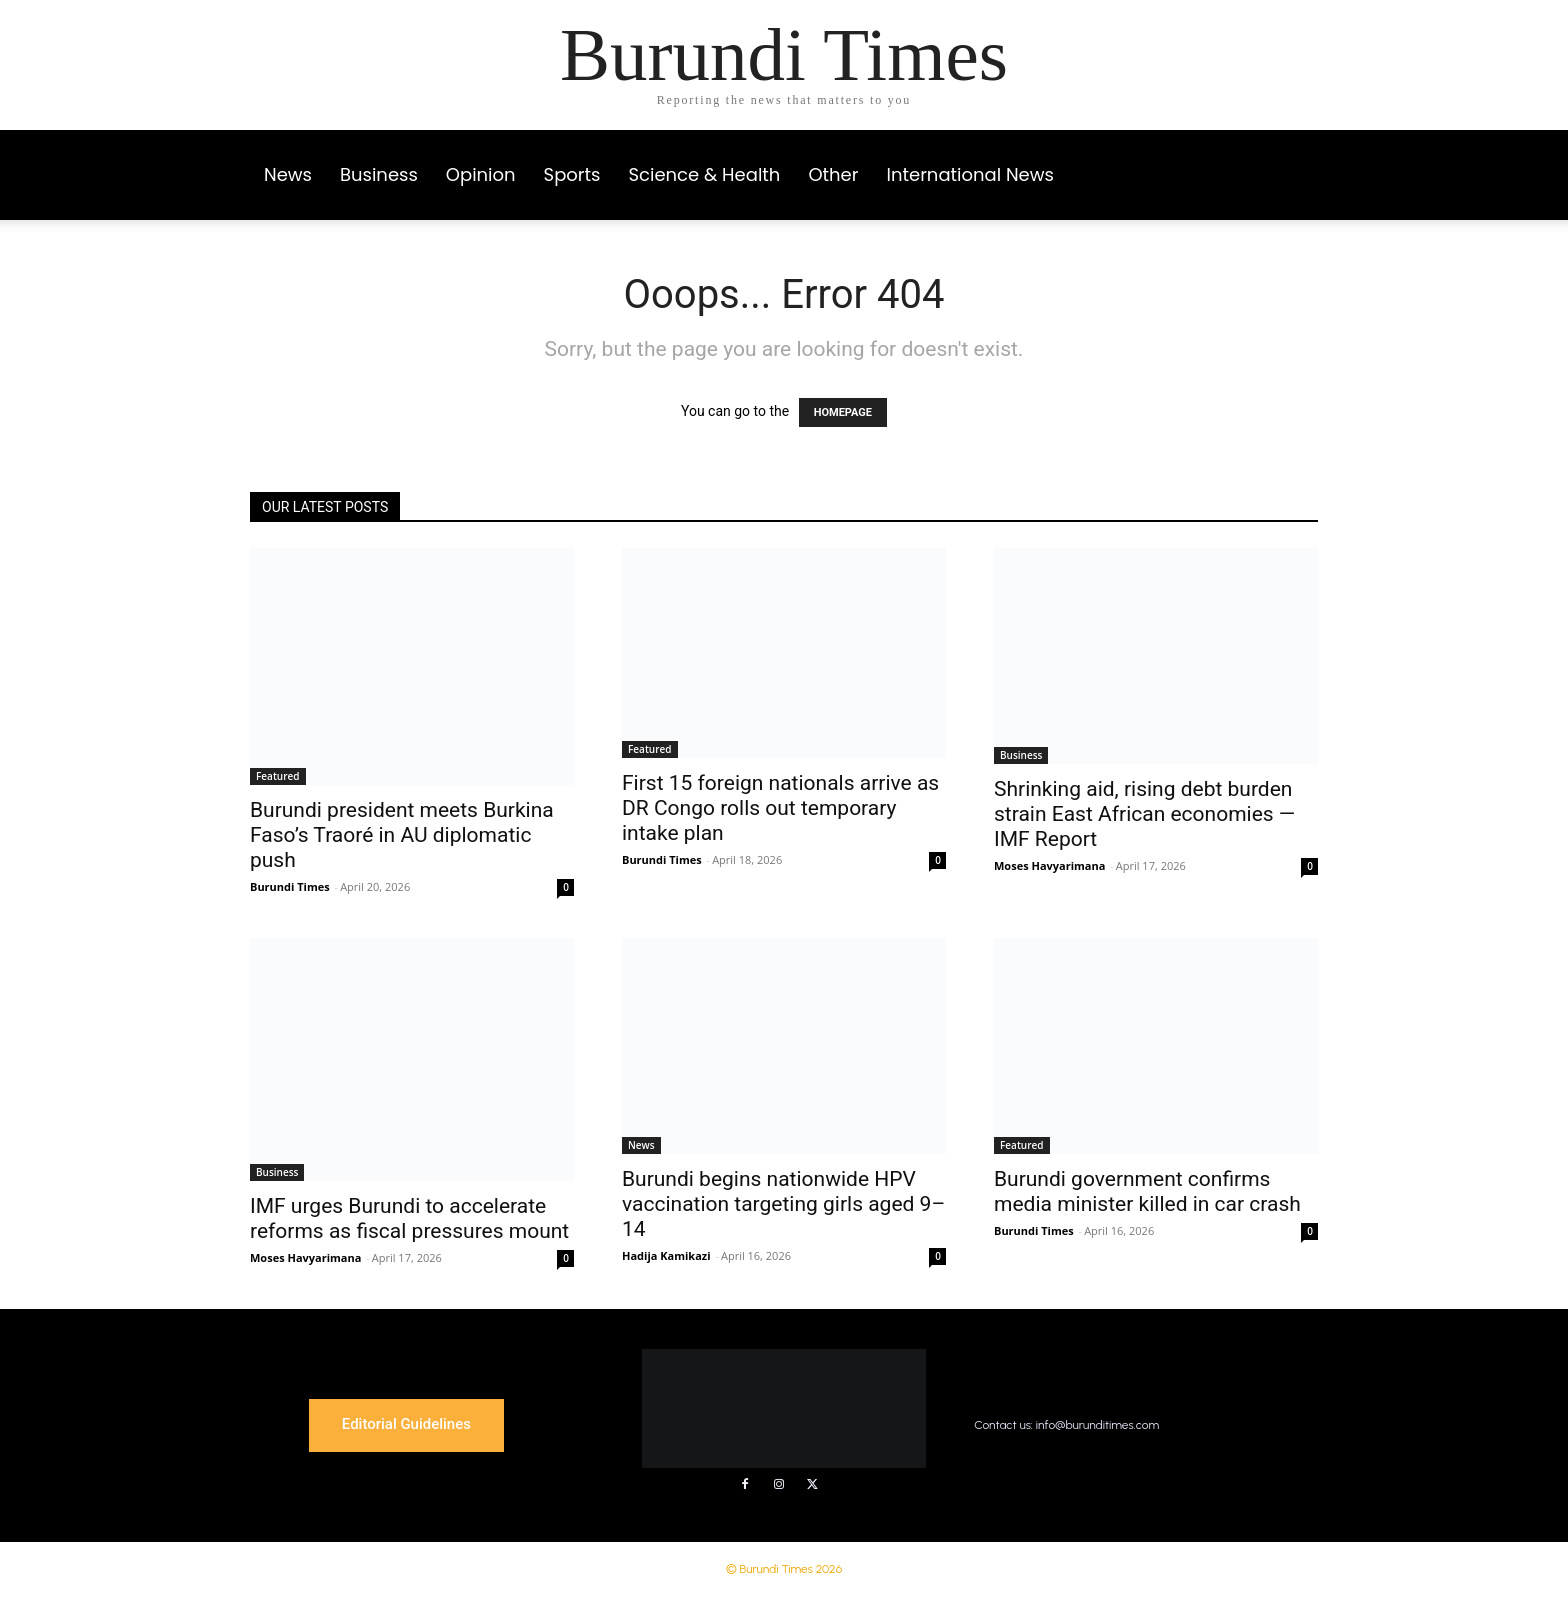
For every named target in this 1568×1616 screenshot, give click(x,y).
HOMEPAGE (843, 412)
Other (833, 174)
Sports (572, 174)
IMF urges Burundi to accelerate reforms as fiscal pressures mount (409, 1218)
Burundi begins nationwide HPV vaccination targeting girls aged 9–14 (783, 1204)
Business (379, 174)
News (288, 174)
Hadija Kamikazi (666, 1255)
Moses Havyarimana (1049, 865)
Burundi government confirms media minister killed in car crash (1147, 1191)
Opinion (481, 174)
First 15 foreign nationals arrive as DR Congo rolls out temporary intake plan (780, 808)
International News (969, 174)
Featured (278, 776)
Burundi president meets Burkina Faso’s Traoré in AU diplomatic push (402, 835)
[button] (1294, 155)
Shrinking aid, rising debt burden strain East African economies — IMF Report (1144, 814)
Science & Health (705, 174)
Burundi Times (290, 886)
